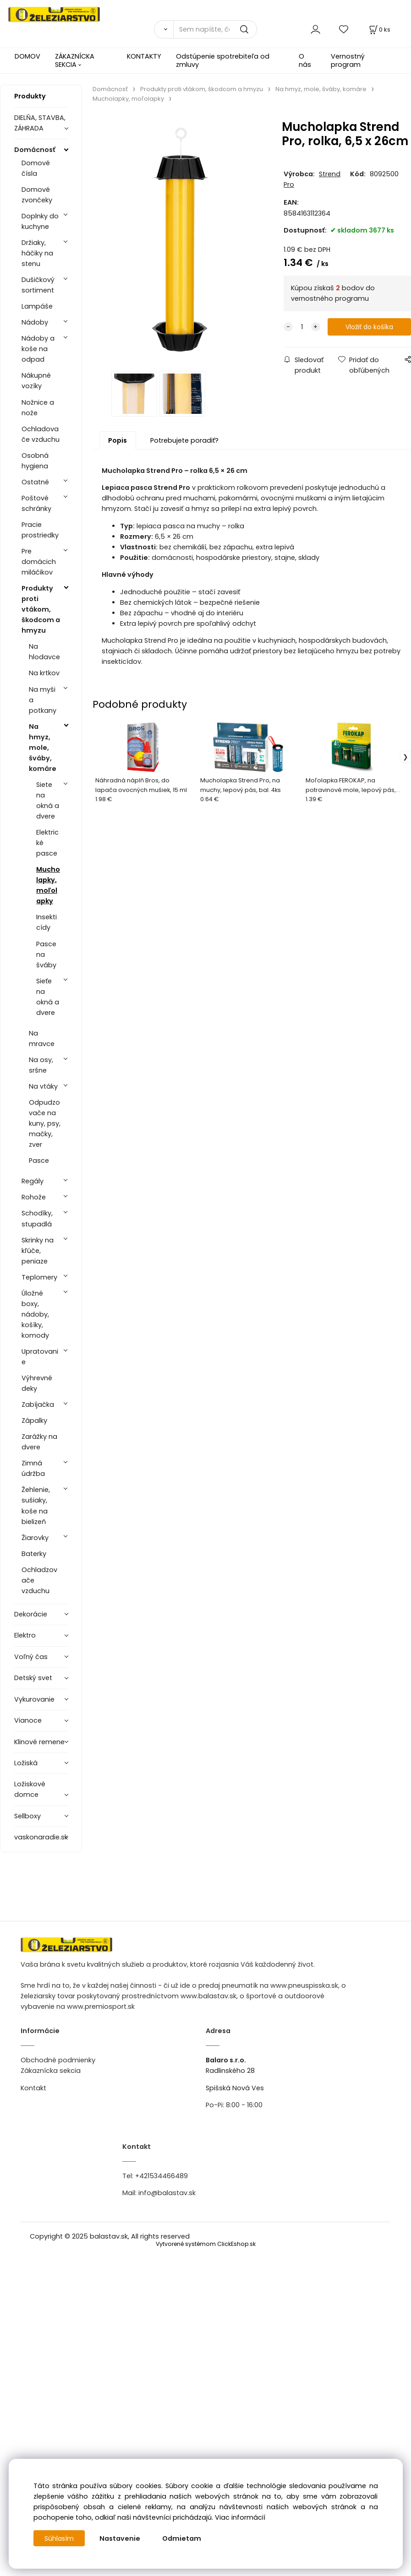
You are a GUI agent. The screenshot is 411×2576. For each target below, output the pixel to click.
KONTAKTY (144, 56)
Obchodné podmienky (58, 2060)
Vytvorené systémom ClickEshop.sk (206, 2244)
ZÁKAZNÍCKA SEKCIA (74, 60)
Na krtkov (44, 673)
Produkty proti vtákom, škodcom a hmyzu (41, 609)
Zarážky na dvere (39, 1442)
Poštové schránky (36, 503)
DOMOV (27, 56)
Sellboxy (27, 1816)
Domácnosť (34, 149)
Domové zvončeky (37, 195)
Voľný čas (31, 1656)
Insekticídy (46, 922)
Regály (33, 1181)
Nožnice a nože (38, 408)
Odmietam (182, 2538)
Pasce (39, 1160)
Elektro (25, 1635)
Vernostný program (348, 60)
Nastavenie (120, 2538)
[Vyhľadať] (163, 29)
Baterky (34, 1553)
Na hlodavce (44, 652)
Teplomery (39, 1277)
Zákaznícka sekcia (51, 2070)
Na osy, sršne (41, 1065)
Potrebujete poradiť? (184, 445)
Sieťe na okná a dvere (47, 996)
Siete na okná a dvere (47, 800)
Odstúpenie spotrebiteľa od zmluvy (222, 60)
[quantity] (302, 327)
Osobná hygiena (35, 461)
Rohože (34, 1197)
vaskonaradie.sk (41, 1837)
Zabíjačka (38, 1404)
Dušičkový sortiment (38, 285)
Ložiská (26, 1763)
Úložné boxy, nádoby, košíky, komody (35, 1314)
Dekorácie (30, 1614)
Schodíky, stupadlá (37, 1218)
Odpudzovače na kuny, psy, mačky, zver (44, 1123)
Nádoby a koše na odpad (38, 349)
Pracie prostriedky (40, 530)
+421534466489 (161, 2175)
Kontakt (33, 2088)
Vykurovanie (34, 1699)
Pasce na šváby (46, 954)
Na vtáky (43, 1086)
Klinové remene (39, 1741)
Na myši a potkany (42, 700)
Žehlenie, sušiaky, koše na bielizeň (36, 1505)
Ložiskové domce (29, 1789)
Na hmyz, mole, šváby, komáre (42, 747)
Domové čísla (36, 168)
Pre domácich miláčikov (39, 562)
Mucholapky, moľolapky (48, 885)
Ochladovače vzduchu (41, 434)
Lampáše (37, 306)
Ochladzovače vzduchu (39, 1580)
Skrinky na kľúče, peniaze (38, 1251)
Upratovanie (40, 1357)
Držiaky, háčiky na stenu (37, 253)
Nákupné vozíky (36, 380)
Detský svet (33, 1677)
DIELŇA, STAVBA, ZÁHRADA (40, 123)
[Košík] (378, 29)
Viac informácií (240, 2517)
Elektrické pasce (47, 843)
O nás (305, 60)
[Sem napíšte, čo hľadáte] (215, 29)
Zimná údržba (33, 1468)
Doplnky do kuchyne (40, 221)
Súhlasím (59, 2538)
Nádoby (35, 322)
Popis (117, 445)
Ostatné (35, 482)
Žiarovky (35, 1537)
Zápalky (34, 1420)
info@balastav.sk (167, 2192)
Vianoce (28, 1720)
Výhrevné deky (37, 1383)
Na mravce (42, 1038)
